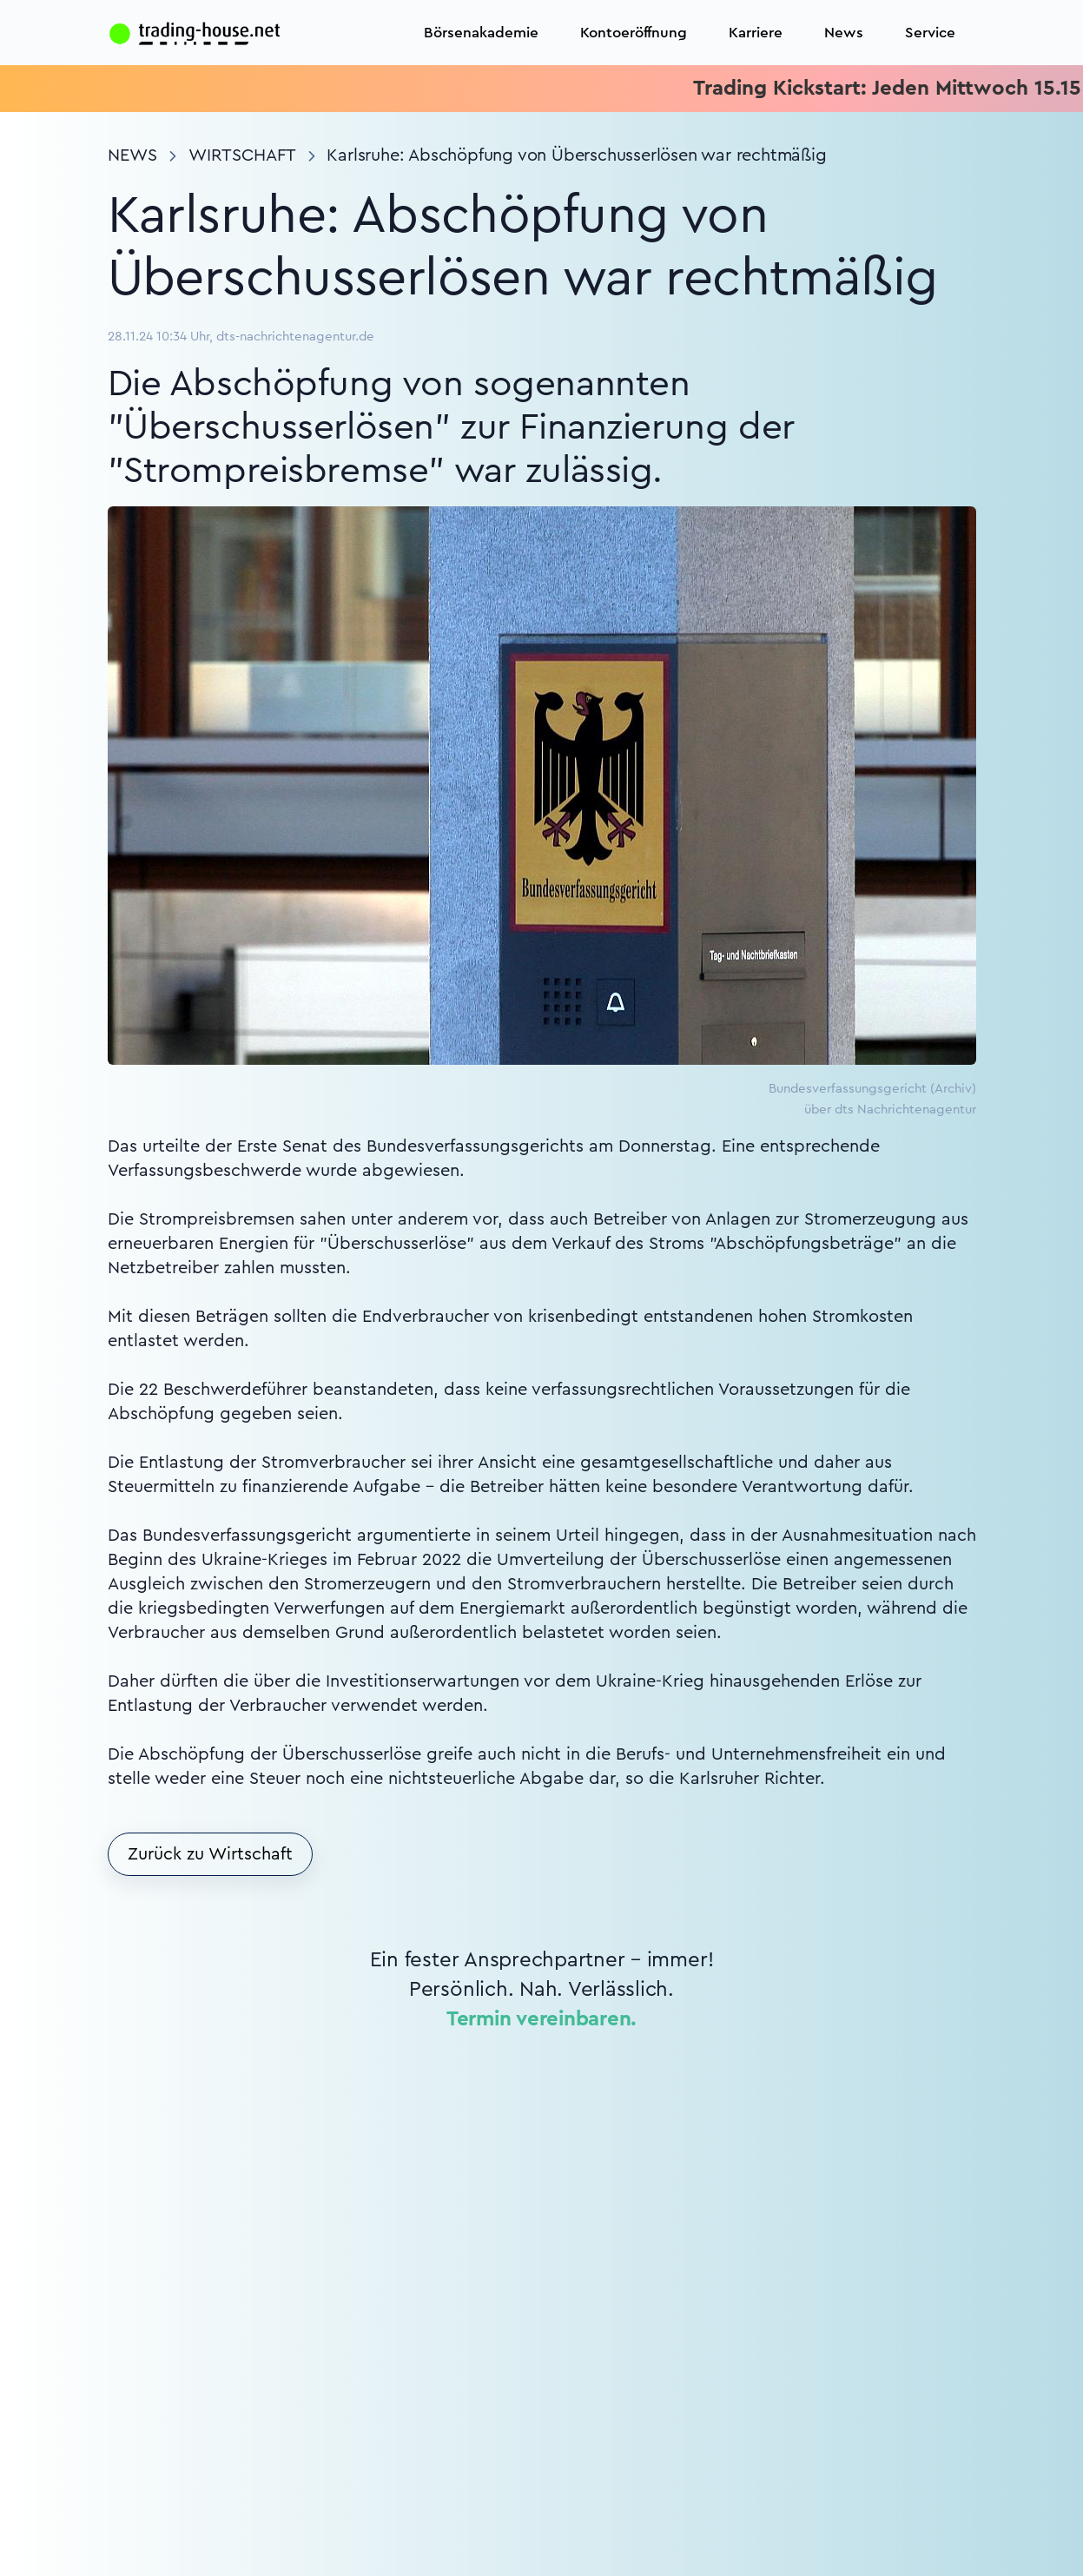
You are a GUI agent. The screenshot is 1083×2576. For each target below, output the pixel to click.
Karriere (756, 32)
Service (930, 32)
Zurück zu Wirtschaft (210, 1854)
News (843, 32)
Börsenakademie (481, 32)
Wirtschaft (242, 155)
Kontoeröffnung (633, 32)
